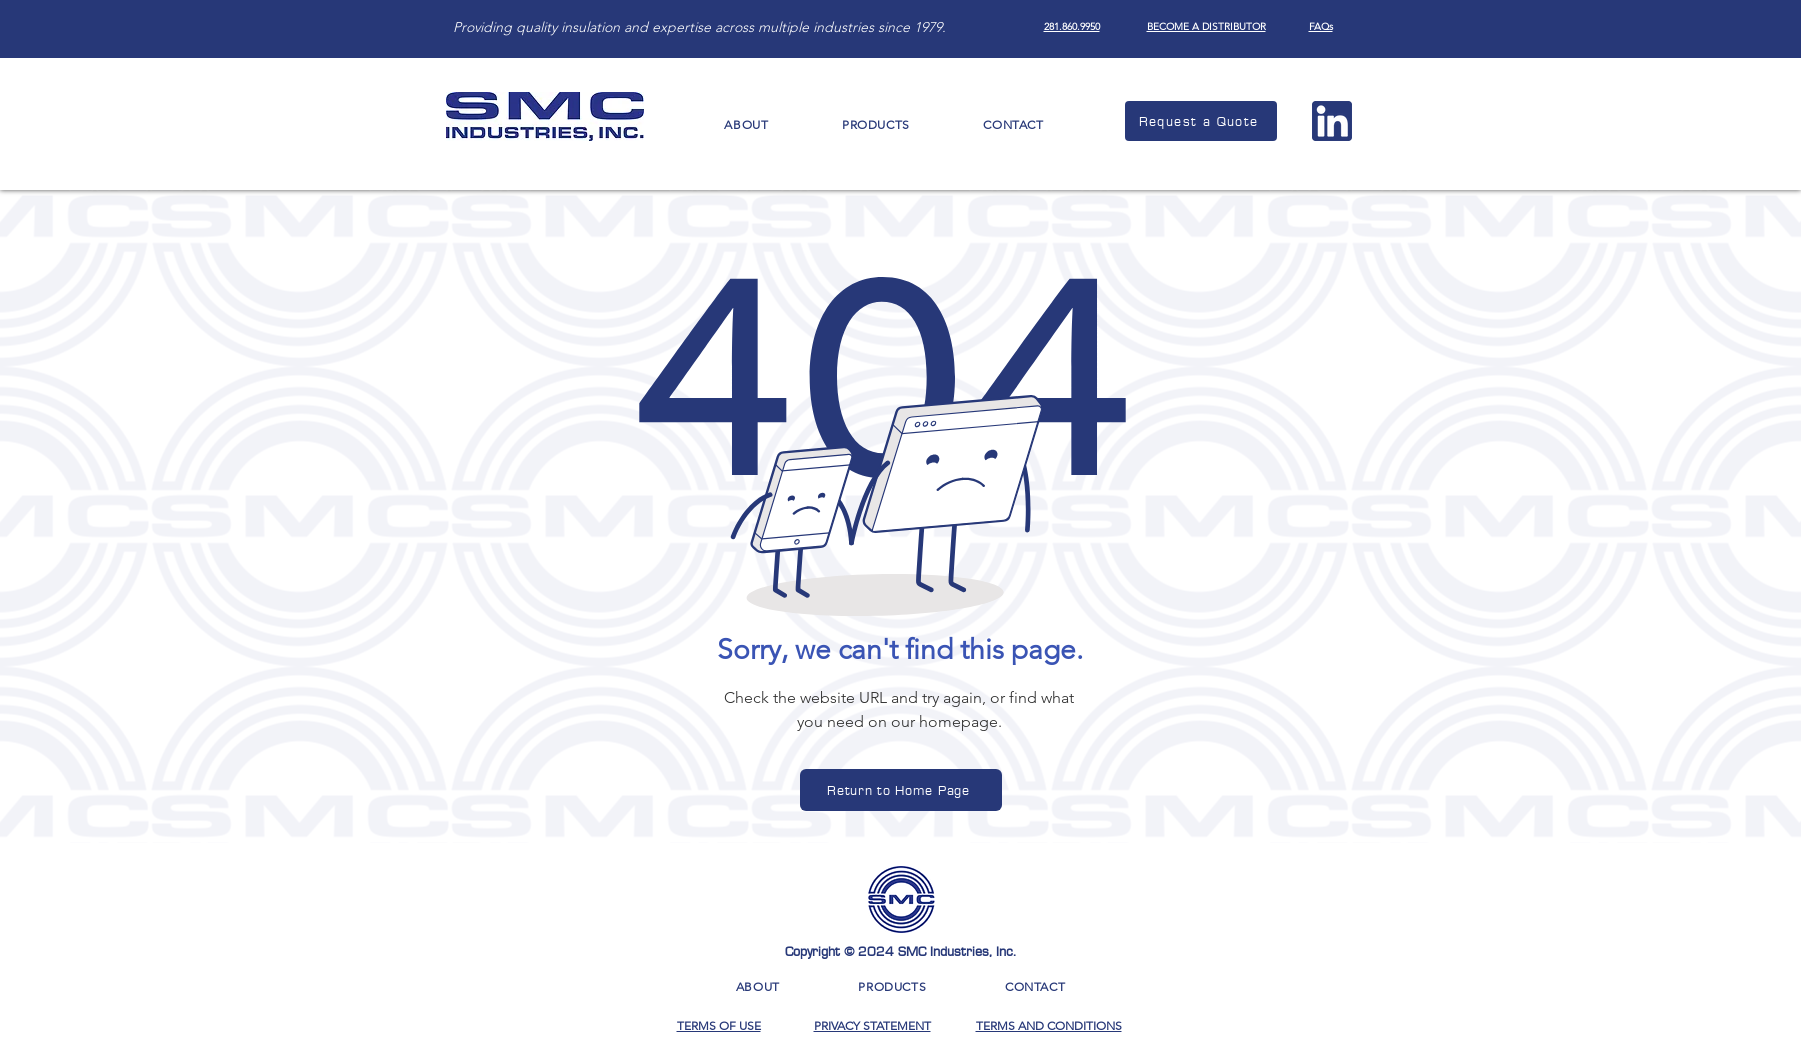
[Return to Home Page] (901, 790)
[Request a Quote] (1201, 121)
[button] (747, 124)
